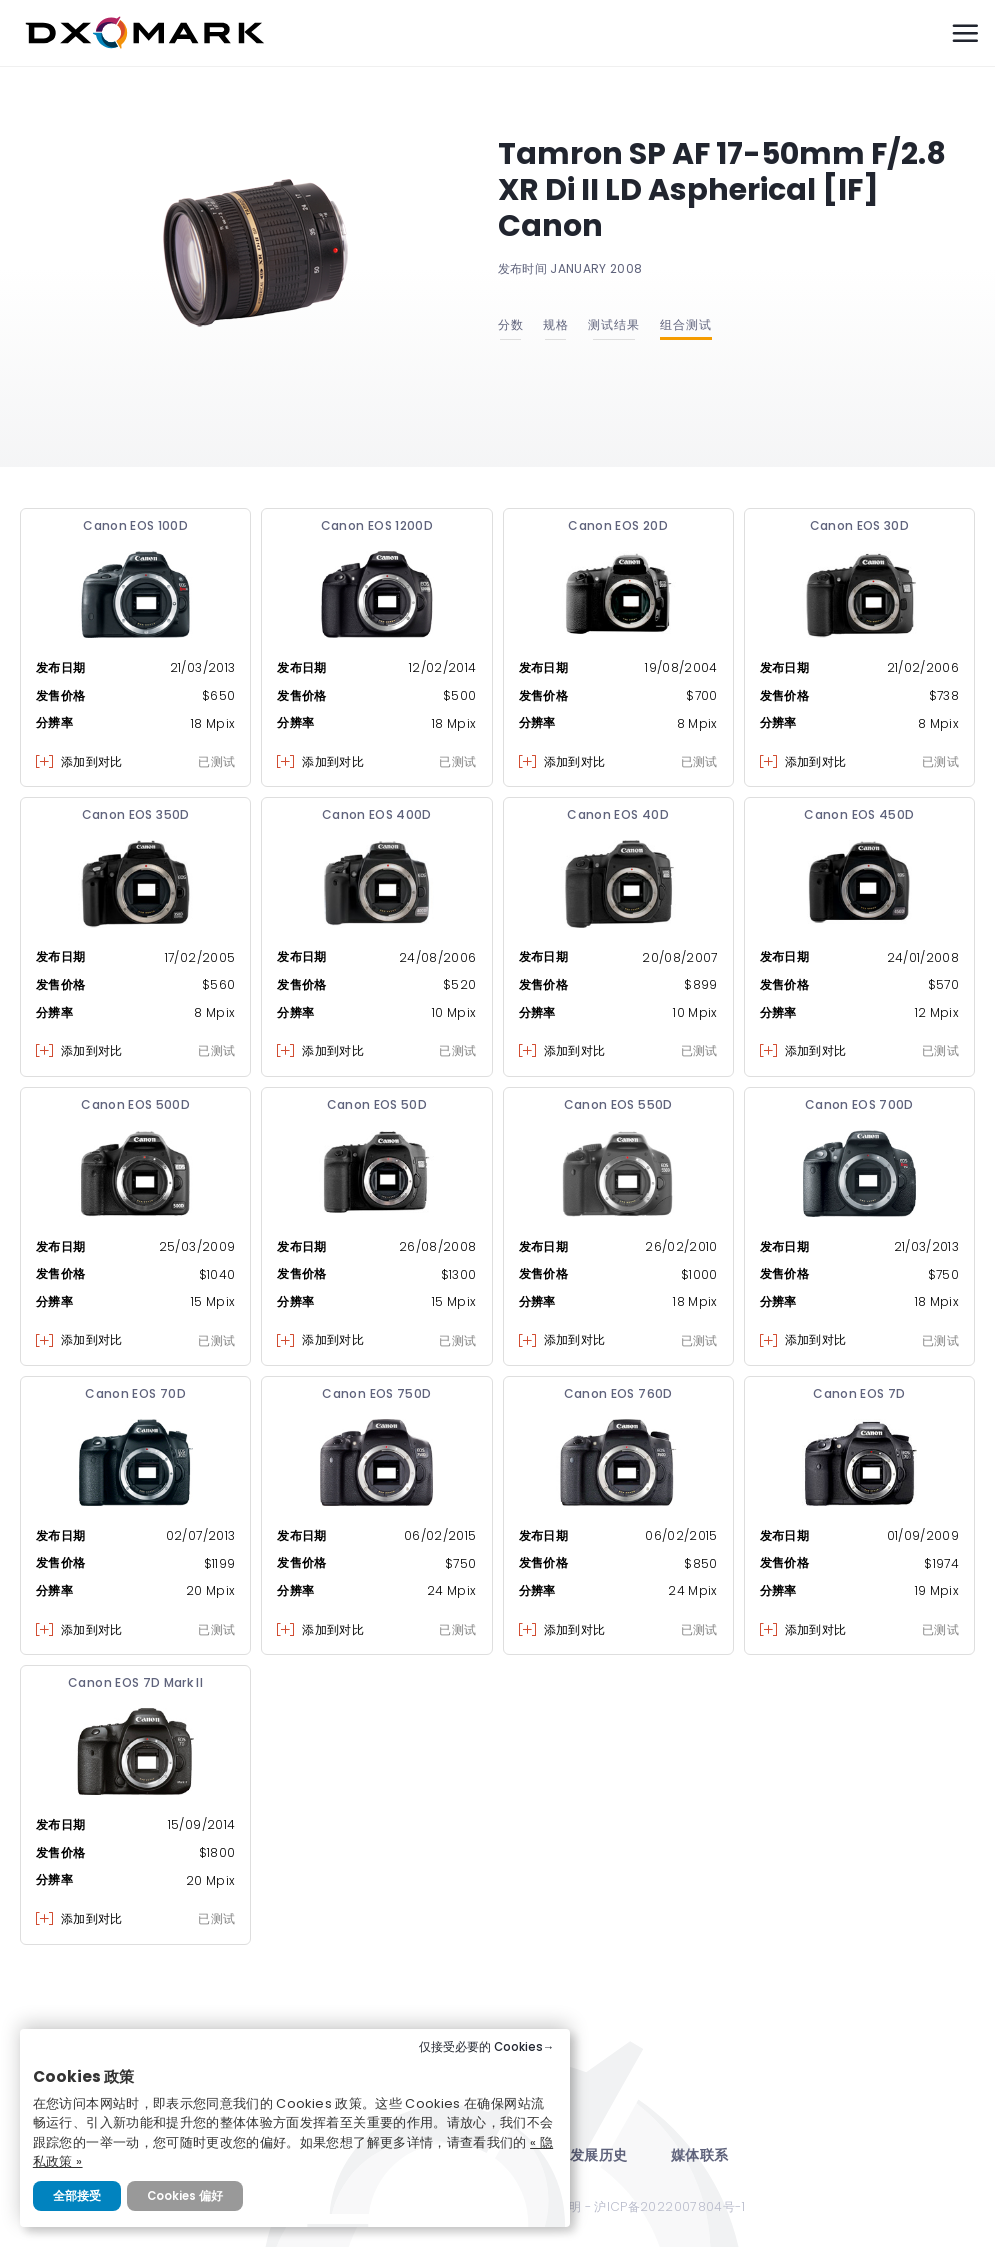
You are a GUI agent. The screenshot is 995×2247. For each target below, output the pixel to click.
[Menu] (965, 33)
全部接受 (77, 2196)
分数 (511, 324)
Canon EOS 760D (618, 1393)
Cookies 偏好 (185, 2196)
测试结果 (614, 324)
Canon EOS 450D (859, 814)
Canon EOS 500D (135, 1104)
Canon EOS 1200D (377, 525)
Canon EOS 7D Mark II (135, 1682)
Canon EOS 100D (135, 525)
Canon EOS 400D (377, 814)
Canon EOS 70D (135, 1393)
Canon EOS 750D (376, 1393)
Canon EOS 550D (618, 1104)
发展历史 (598, 2155)
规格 (556, 324)
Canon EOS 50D (377, 1104)
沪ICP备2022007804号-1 (669, 2206)
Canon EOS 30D (860, 525)
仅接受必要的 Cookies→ (487, 2047)
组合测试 (686, 324)
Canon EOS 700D (859, 1104)
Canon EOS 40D (618, 814)
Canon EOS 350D (136, 814)
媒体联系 (699, 2155)
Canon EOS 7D (859, 1393)
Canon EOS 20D (618, 525)
